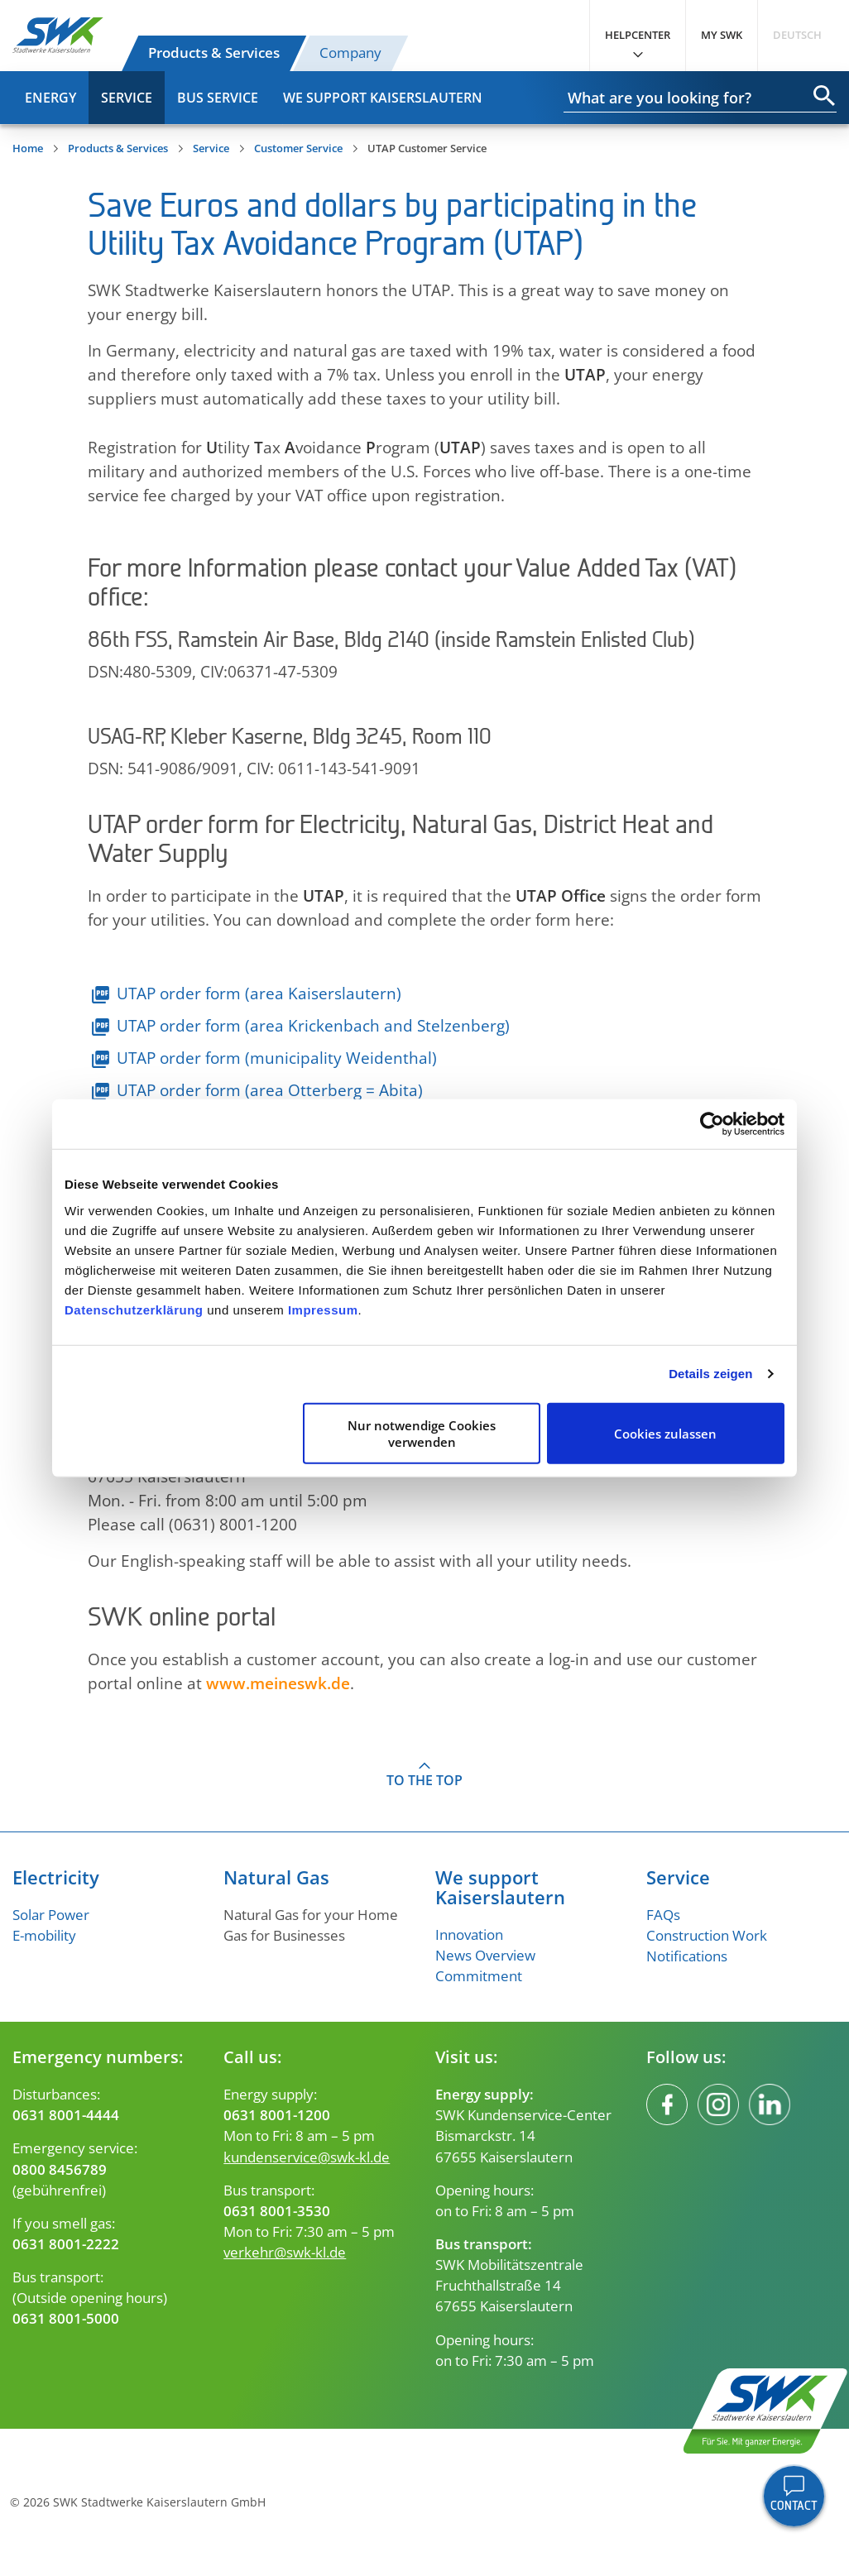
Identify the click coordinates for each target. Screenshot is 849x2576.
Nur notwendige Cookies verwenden (422, 1432)
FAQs (663, 1914)
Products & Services (214, 52)
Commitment (478, 1975)
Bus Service (217, 98)
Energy (50, 98)
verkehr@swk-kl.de (284, 2252)
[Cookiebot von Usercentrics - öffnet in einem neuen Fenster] (712, 1124)
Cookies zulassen (665, 1432)
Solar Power (50, 1914)
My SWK (721, 34)
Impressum (323, 1309)
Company (350, 52)
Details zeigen (710, 1374)
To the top (424, 1780)
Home (27, 148)
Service (126, 98)
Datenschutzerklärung (134, 1309)
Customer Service (298, 148)
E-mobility (44, 1935)
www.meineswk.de (278, 1683)
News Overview (485, 1955)
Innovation (469, 1934)
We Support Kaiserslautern (382, 98)
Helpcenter (637, 34)
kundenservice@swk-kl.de (306, 2157)
